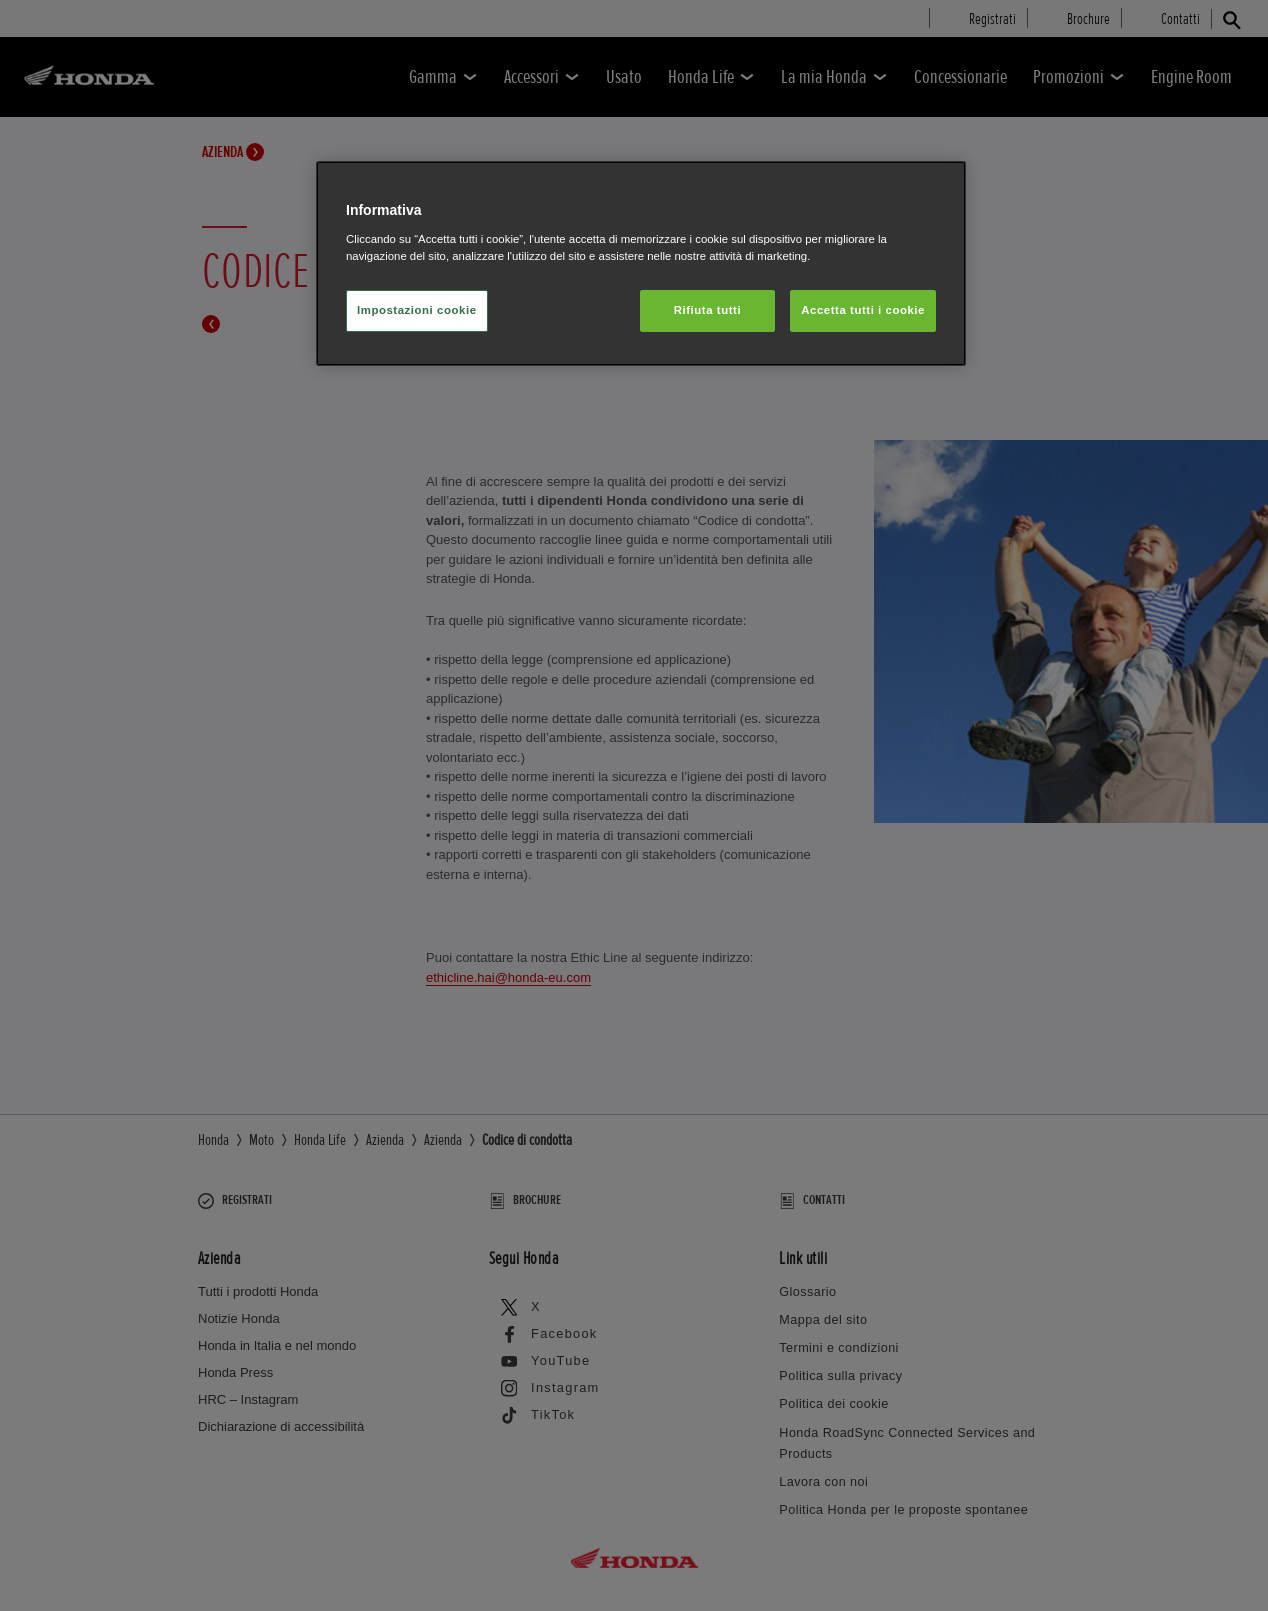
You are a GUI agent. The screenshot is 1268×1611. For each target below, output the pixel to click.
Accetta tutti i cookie (863, 310)
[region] (641, 263)
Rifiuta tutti (707, 310)
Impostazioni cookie (417, 310)
